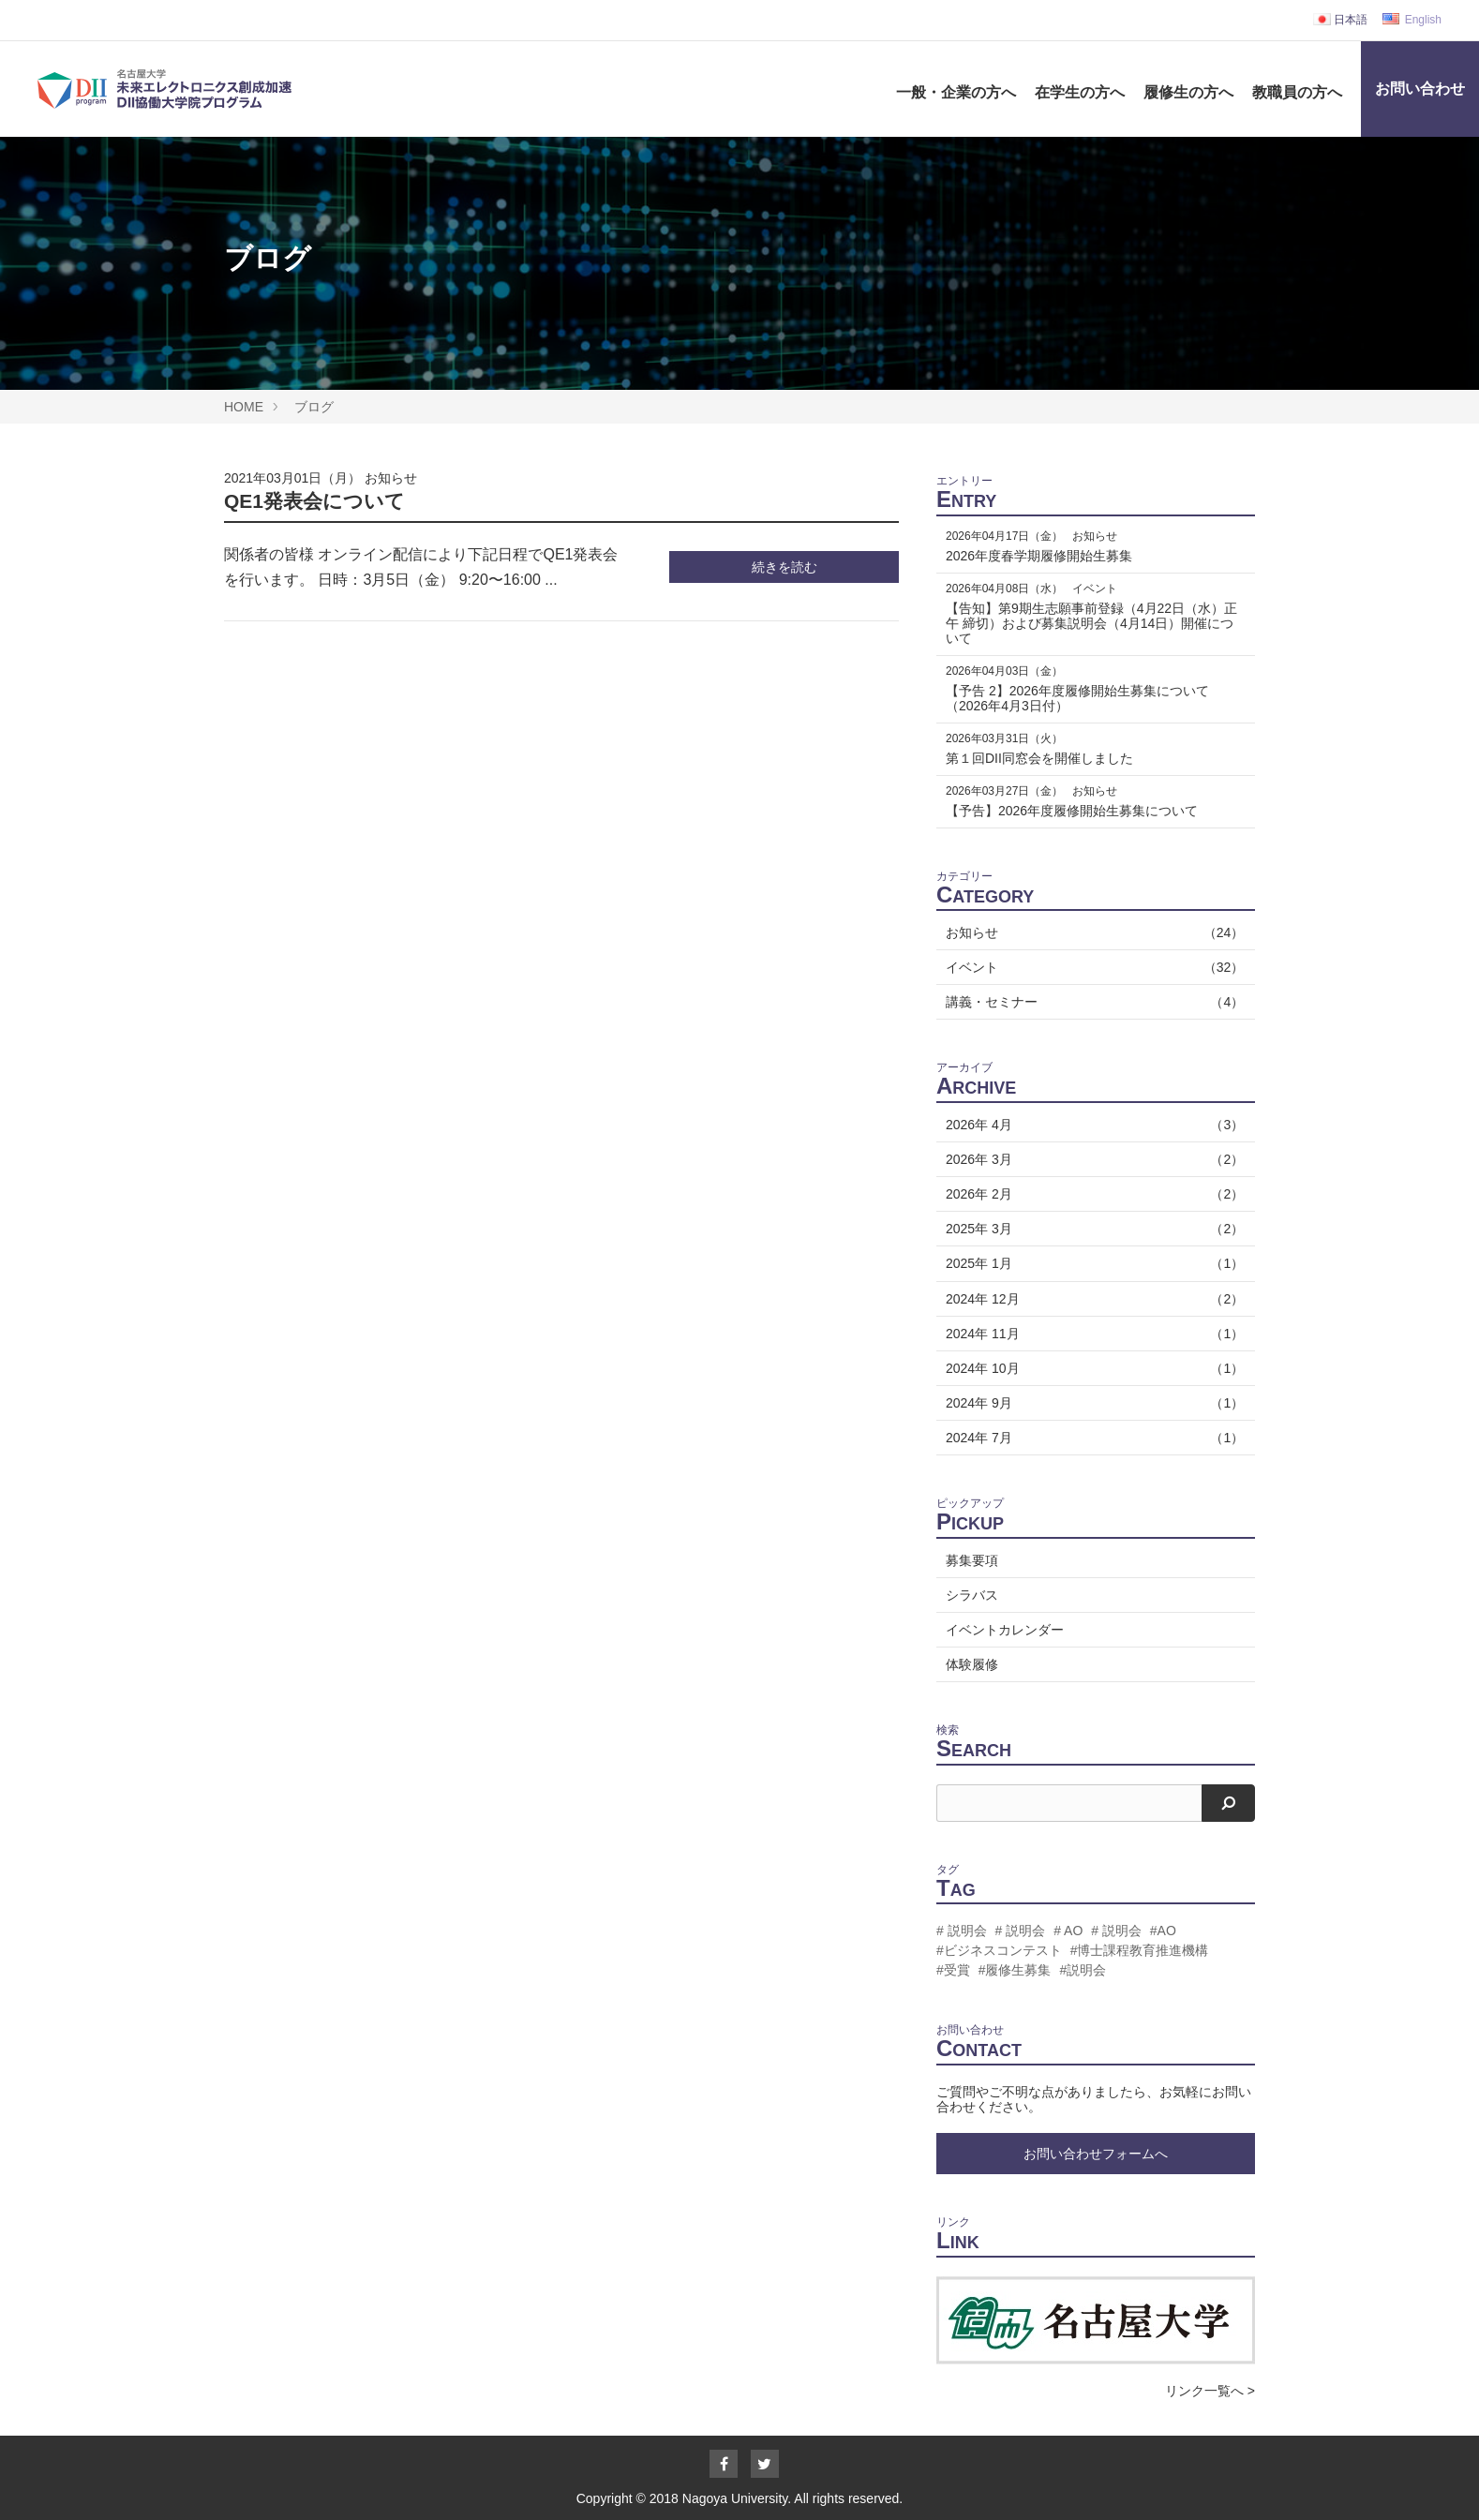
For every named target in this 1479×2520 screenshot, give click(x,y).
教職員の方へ (1297, 92)
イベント (1091, 967)
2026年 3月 (1091, 1159)
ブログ (314, 406)
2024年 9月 (1091, 1402)
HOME (243, 406)
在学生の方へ (1080, 92)
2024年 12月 (1091, 1298)
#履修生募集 (1015, 1969)
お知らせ (391, 477)
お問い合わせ (1420, 89)
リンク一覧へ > (1210, 2390)
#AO (1163, 1930)
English (1412, 19)
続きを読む (784, 566)
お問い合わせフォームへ (1095, 2153)
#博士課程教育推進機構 (1139, 1950)
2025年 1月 (1091, 1263)
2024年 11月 (1091, 1333)
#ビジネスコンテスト (999, 1950)
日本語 (1340, 19)
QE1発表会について (314, 501)
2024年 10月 (1091, 1368)
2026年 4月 (1091, 1124)
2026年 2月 (1091, 1193)
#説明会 (1082, 1969)
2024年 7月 (1091, 1437)
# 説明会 (961, 1930)
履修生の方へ (1188, 92)
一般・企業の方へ (956, 92)
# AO (1068, 1930)
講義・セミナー (1091, 1001)
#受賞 (953, 1969)
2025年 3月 (1091, 1228)
